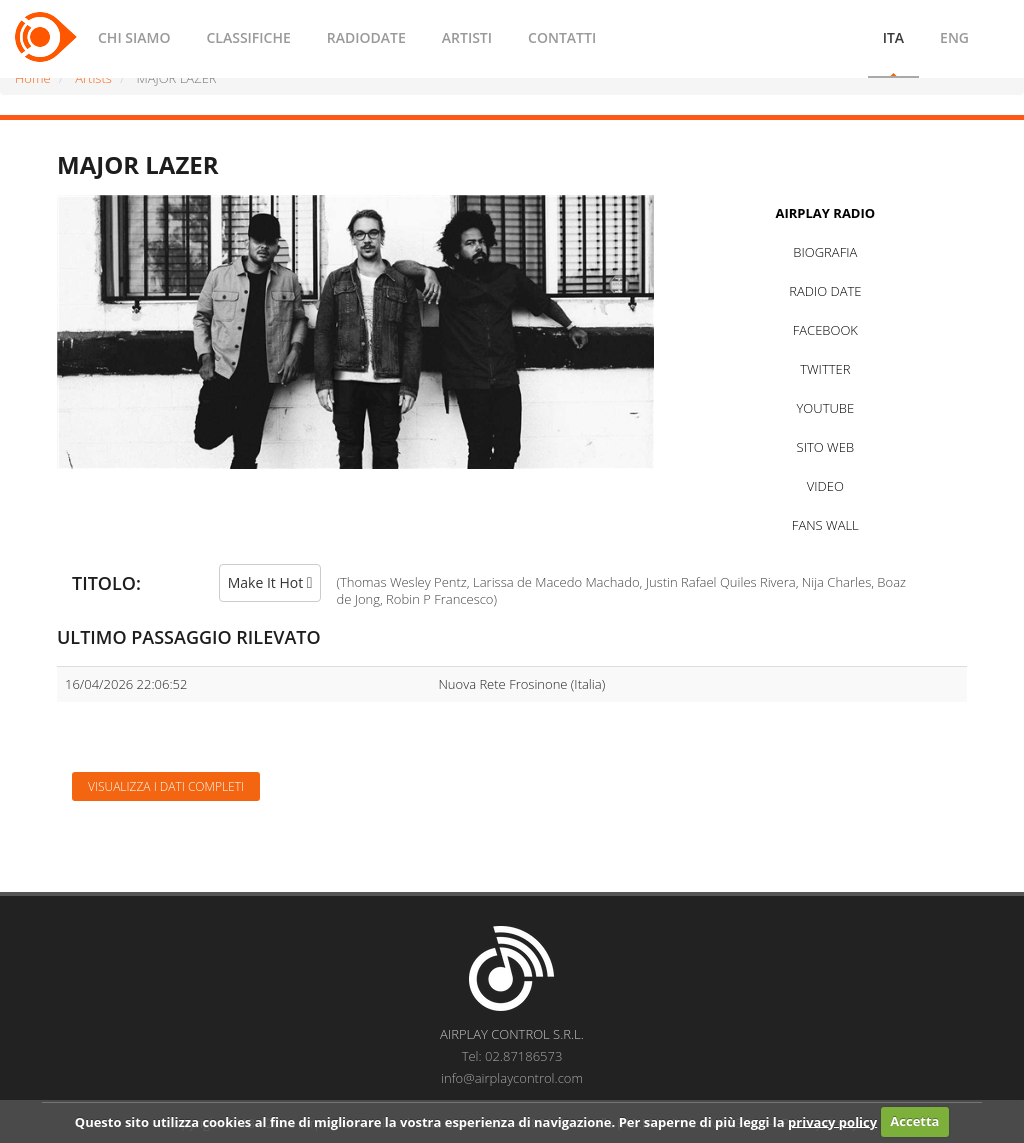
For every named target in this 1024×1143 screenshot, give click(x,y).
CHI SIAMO (134, 37)
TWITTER (825, 369)
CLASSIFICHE (248, 37)
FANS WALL (825, 525)
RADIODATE (366, 37)
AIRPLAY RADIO (825, 213)
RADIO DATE (825, 291)
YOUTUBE (825, 408)
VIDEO (825, 486)
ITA (893, 37)
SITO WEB (825, 447)
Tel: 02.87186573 (512, 1056)
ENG (954, 37)
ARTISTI (467, 37)
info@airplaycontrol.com (512, 1078)
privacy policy (832, 1121)
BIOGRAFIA (825, 252)
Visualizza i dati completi (166, 786)
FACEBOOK (825, 330)
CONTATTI (562, 37)
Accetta (914, 1121)
